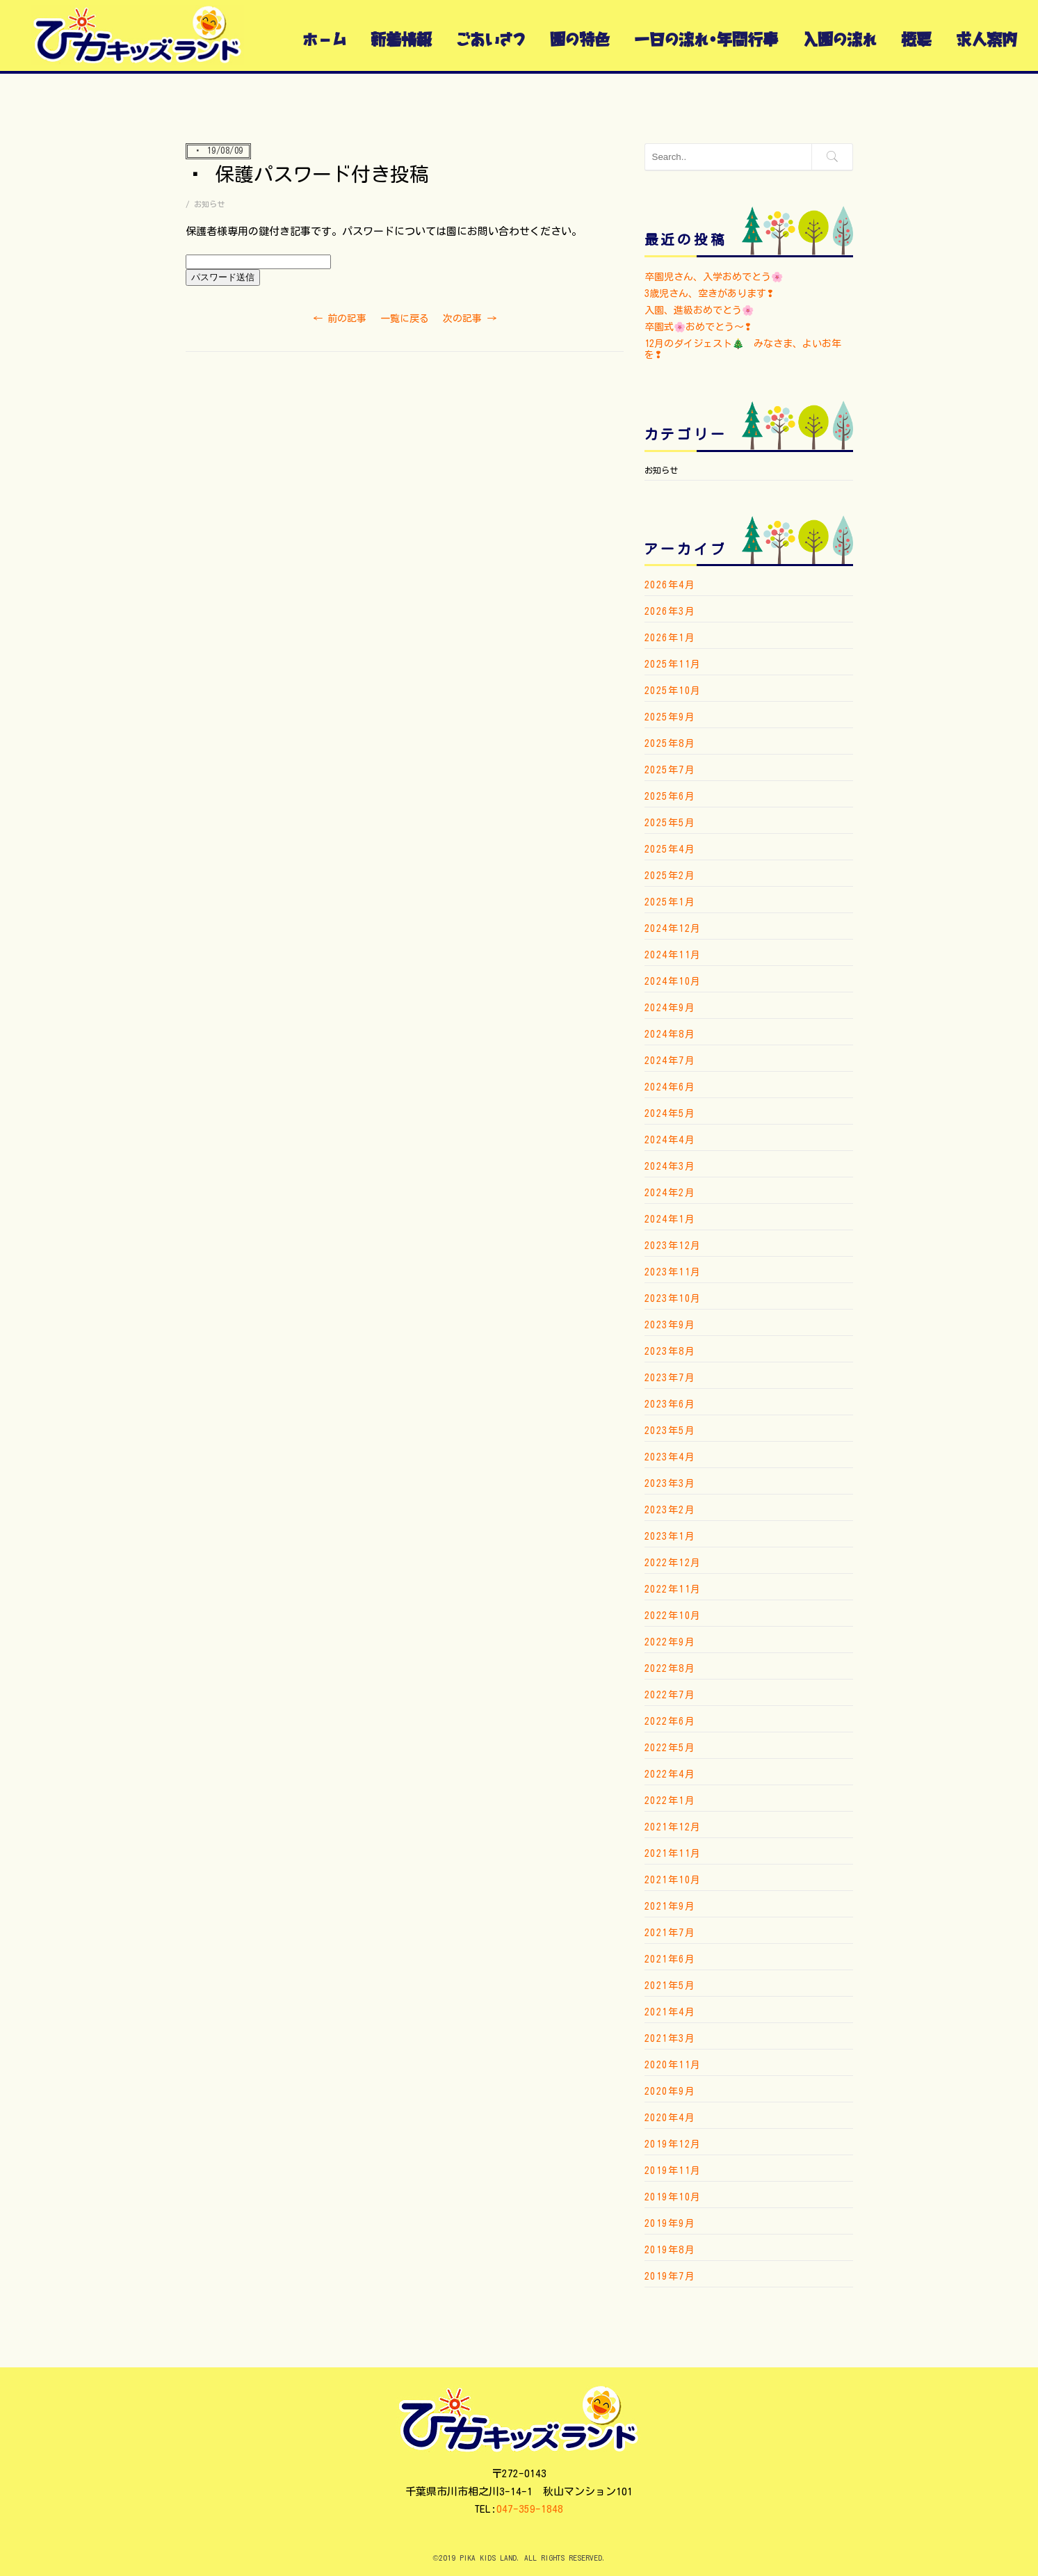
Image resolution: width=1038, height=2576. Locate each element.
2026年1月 (670, 638)
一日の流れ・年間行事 (706, 38)
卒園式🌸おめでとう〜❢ (698, 327)
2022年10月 (673, 1615)
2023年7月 (670, 1378)
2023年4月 (670, 1457)
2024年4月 (670, 1140)
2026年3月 (670, 611)
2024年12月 (673, 928)
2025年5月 (670, 823)
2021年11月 (673, 1853)
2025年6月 (670, 796)
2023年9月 (670, 1325)
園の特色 (580, 38)
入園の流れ (839, 38)
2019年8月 (670, 2250)
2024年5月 (670, 1113)
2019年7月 (670, 2276)
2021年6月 (670, 1959)
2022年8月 (670, 1668)
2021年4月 (670, 2012)
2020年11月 (673, 2065)
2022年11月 (673, 1589)
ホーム (324, 38)
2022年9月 (670, 1642)
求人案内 (986, 38)
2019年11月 (673, 2170)
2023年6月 (670, 1404)
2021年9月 (670, 1906)
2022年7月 (670, 1695)
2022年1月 (670, 1800)
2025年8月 (670, 743)
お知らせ (209, 204)
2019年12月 (673, 2144)
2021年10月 (673, 1880)
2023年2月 (670, 1510)
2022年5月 (670, 1748)
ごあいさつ (491, 38)
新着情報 (401, 38)
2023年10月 (673, 1298)
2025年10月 (673, 690)
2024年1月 (670, 1219)
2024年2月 (670, 1193)
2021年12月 (673, 1827)
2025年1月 (670, 902)
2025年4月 (670, 849)
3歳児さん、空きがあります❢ (709, 293)
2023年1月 (670, 1536)
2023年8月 (670, 1351)
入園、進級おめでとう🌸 (699, 310)
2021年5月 (670, 1985)
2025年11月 (673, 664)
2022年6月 (670, 1721)
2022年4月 (670, 1774)
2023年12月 (673, 1245)
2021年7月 (670, 1933)
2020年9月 (670, 2091)
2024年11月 (673, 955)
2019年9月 (670, 2223)
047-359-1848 (529, 2509)
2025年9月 (670, 717)
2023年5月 (670, 1430)
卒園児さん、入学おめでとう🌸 (713, 277)
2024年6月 (670, 1087)
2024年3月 (670, 1166)
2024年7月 (670, 1060)
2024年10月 (673, 981)
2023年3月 (670, 1483)
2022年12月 (673, 1563)
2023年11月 (673, 1272)
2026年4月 (670, 585)
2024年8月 (670, 1034)
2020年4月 (670, 2118)
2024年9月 (670, 1008)
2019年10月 (673, 2197)
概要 (916, 38)
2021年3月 (670, 2038)
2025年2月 (670, 875)
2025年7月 (670, 770)
